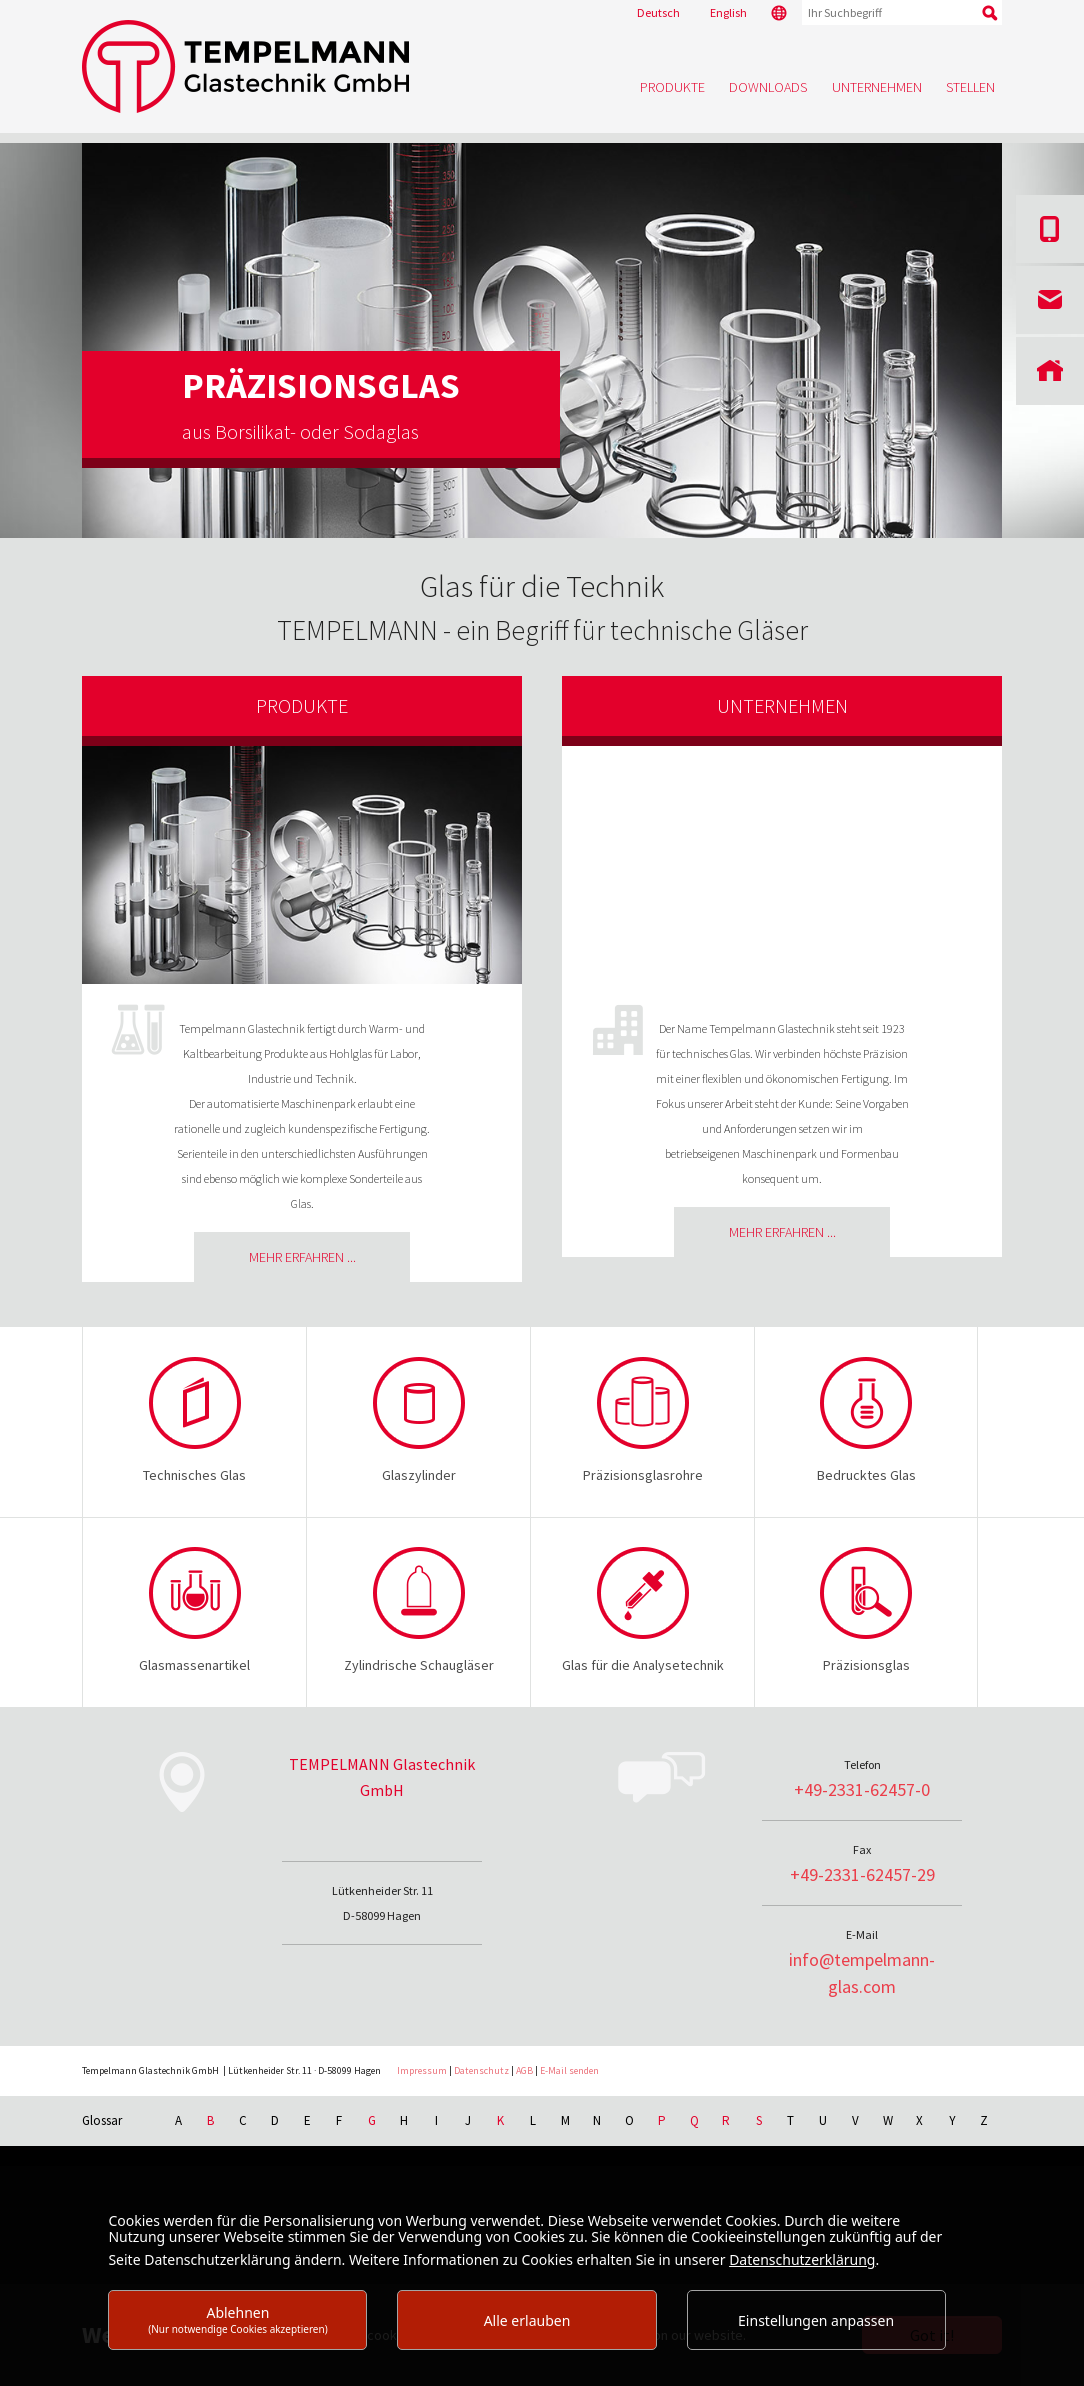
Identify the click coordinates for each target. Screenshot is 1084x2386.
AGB (524, 2070)
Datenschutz (481, 2070)
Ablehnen (238, 2319)
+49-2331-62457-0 (862, 1789)
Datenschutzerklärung (802, 2259)
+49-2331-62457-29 (862, 1874)
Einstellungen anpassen (816, 2320)
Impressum (422, 2070)
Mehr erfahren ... (302, 1257)
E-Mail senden (569, 2070)
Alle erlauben (527, 2320)
